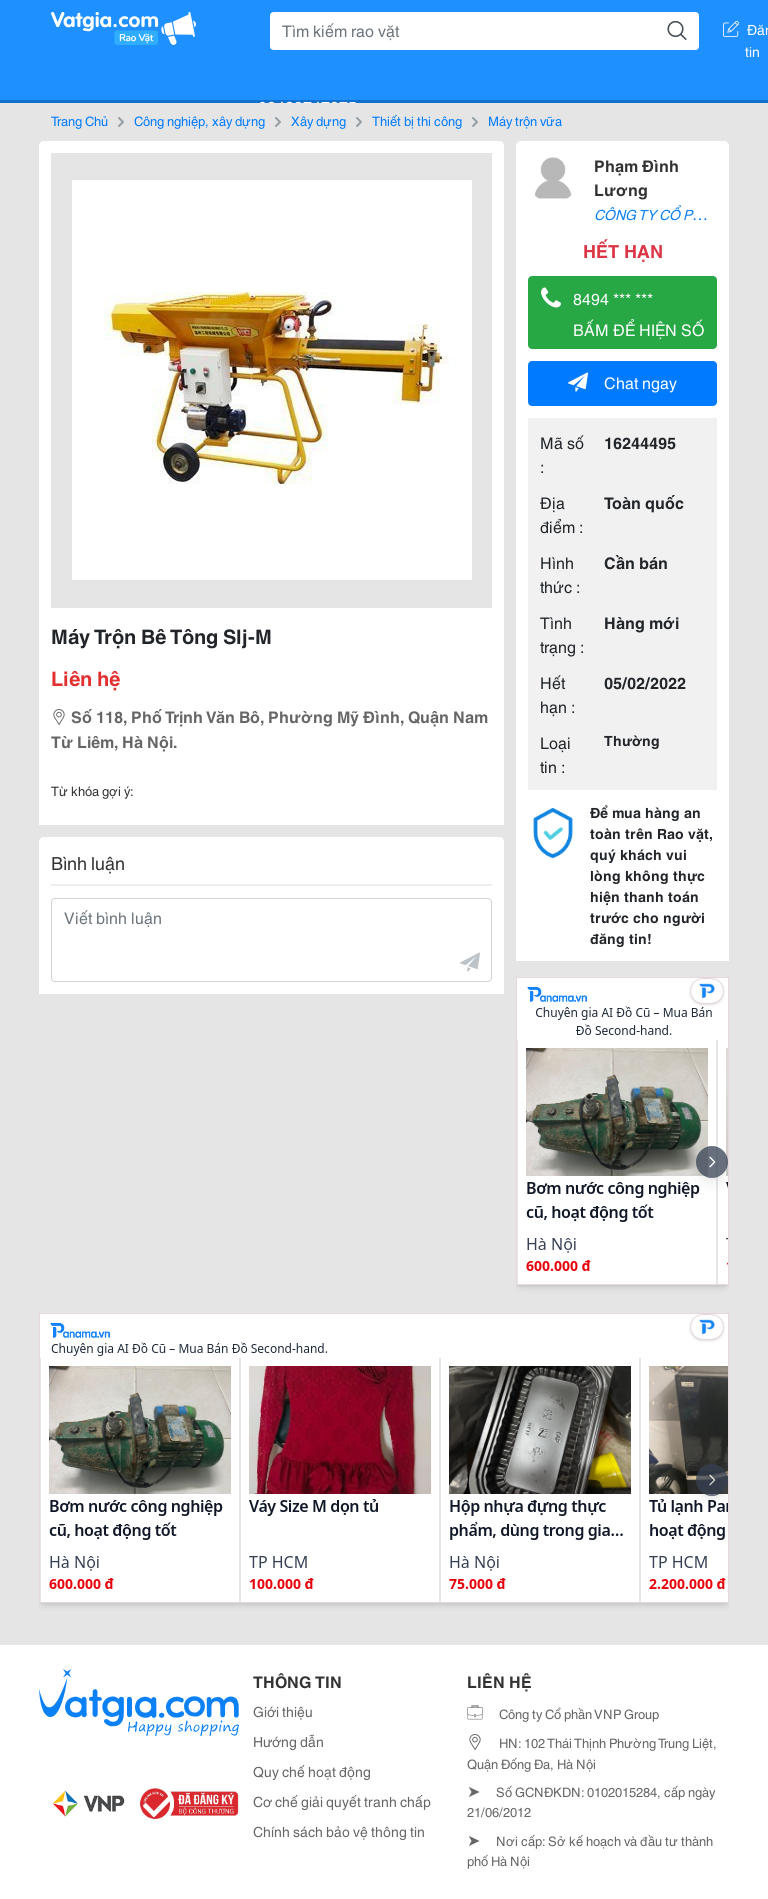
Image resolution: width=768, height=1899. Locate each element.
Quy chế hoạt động (312, 1771)
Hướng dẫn (288, 1741)
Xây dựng (318, 120)
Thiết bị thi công (417, 120)
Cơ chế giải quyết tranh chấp (342, 1801)
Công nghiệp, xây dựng (199, 120)
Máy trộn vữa (525, 120)
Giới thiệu (283, 1711)
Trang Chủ (79, 120)
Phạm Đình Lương (636, 176)
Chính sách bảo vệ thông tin (339, 1831)
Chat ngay (622, 381)
